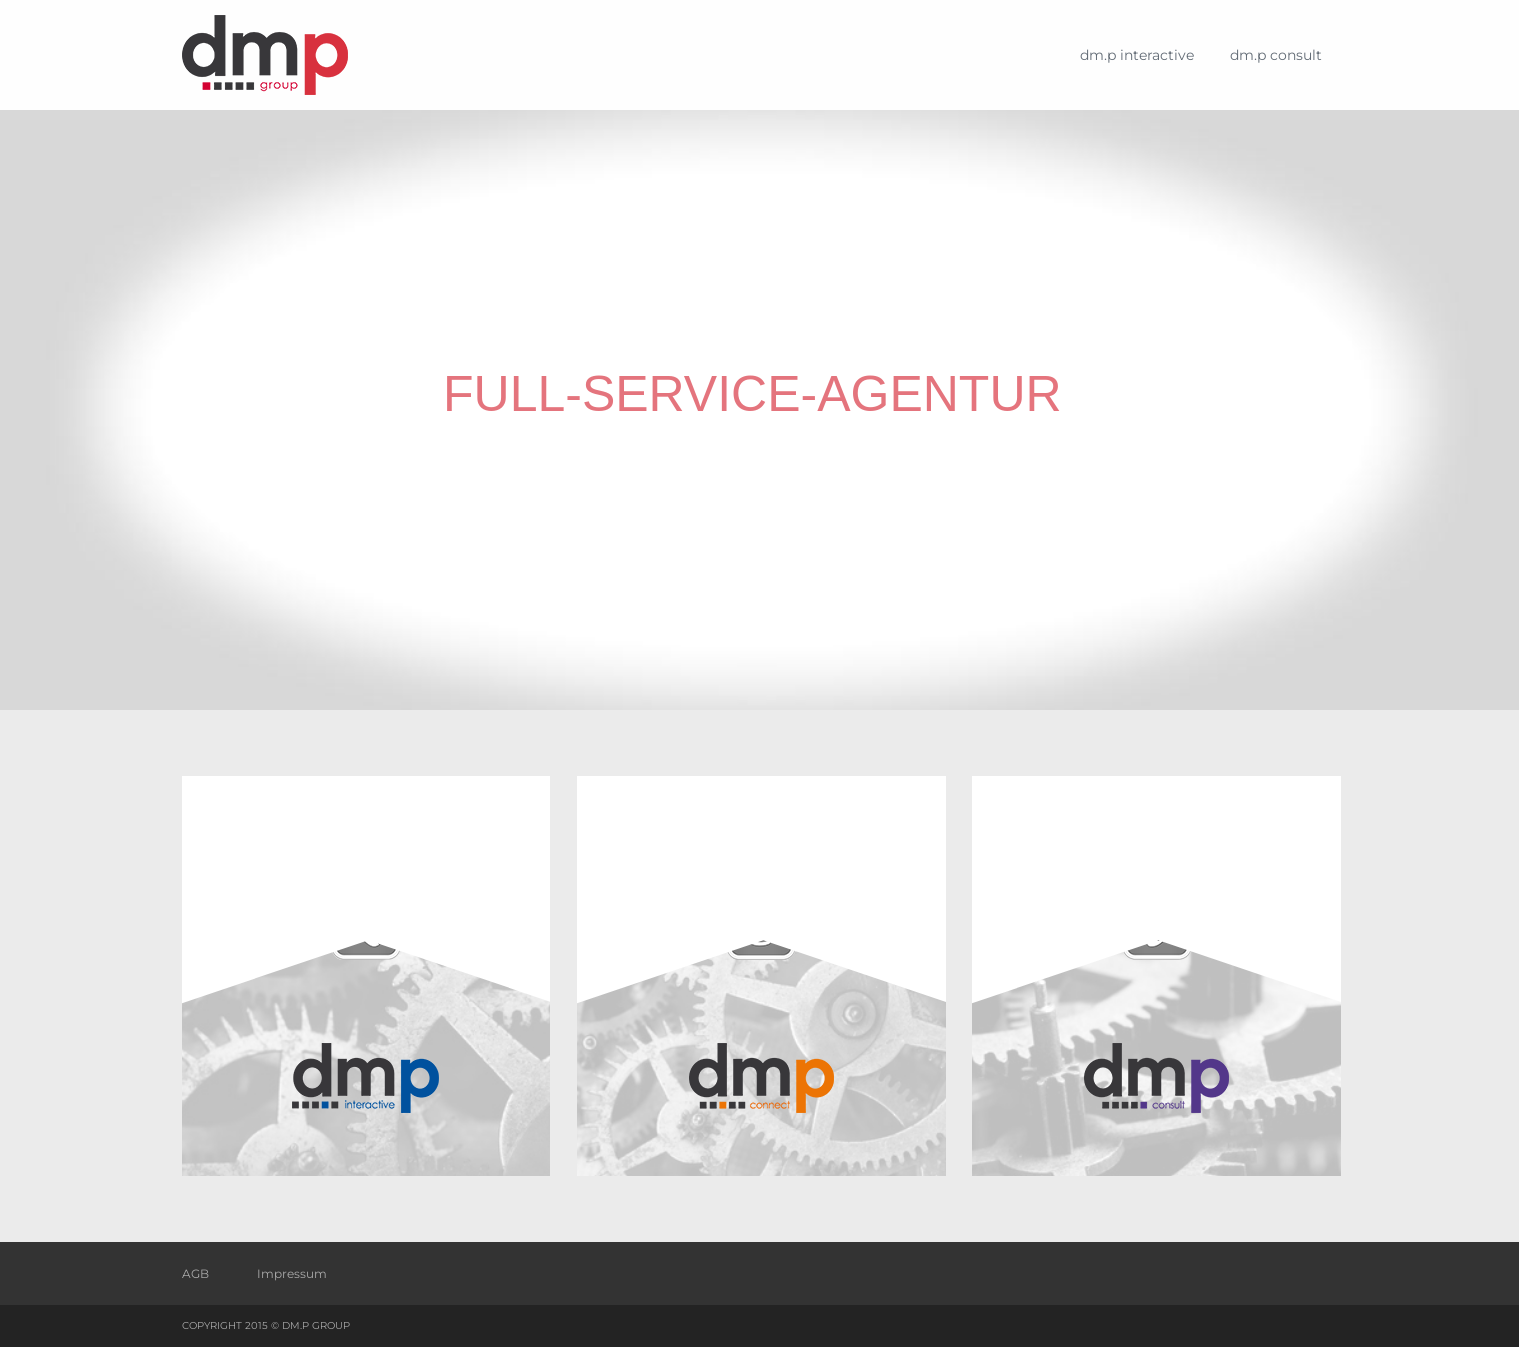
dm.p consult (1276, 55)
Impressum (292, 1273)
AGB (195, 1273)
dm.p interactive (1137, 55)
